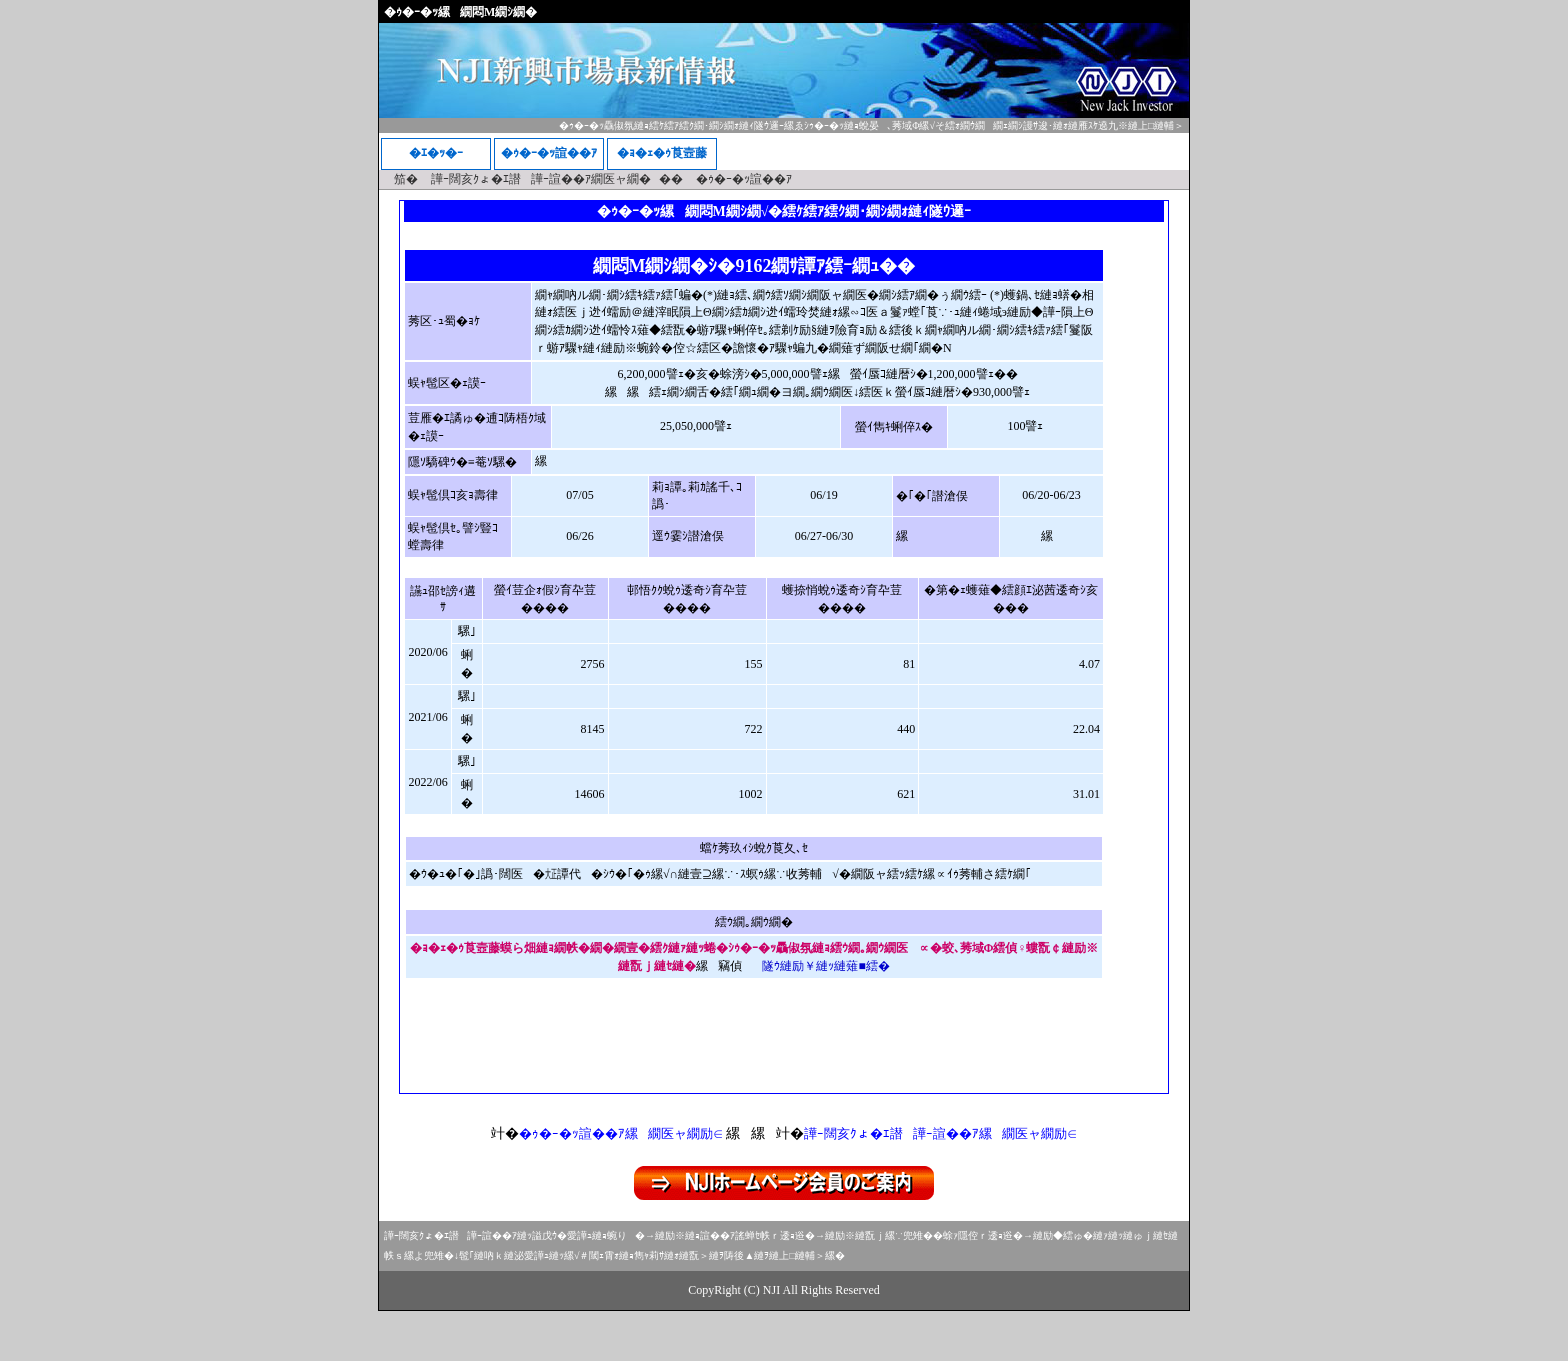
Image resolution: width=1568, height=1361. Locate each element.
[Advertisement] (784, 1044)
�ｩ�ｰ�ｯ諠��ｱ (549, 153)
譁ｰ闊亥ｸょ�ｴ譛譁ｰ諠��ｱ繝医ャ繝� (541, 179)
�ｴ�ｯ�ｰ (436, 153)
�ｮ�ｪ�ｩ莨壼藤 (662, 153)
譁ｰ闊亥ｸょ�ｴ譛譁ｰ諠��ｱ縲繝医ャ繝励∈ (940, 1133)
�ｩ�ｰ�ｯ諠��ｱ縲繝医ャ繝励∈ (621, 1133)
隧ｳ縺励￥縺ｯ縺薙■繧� (825, 966)
